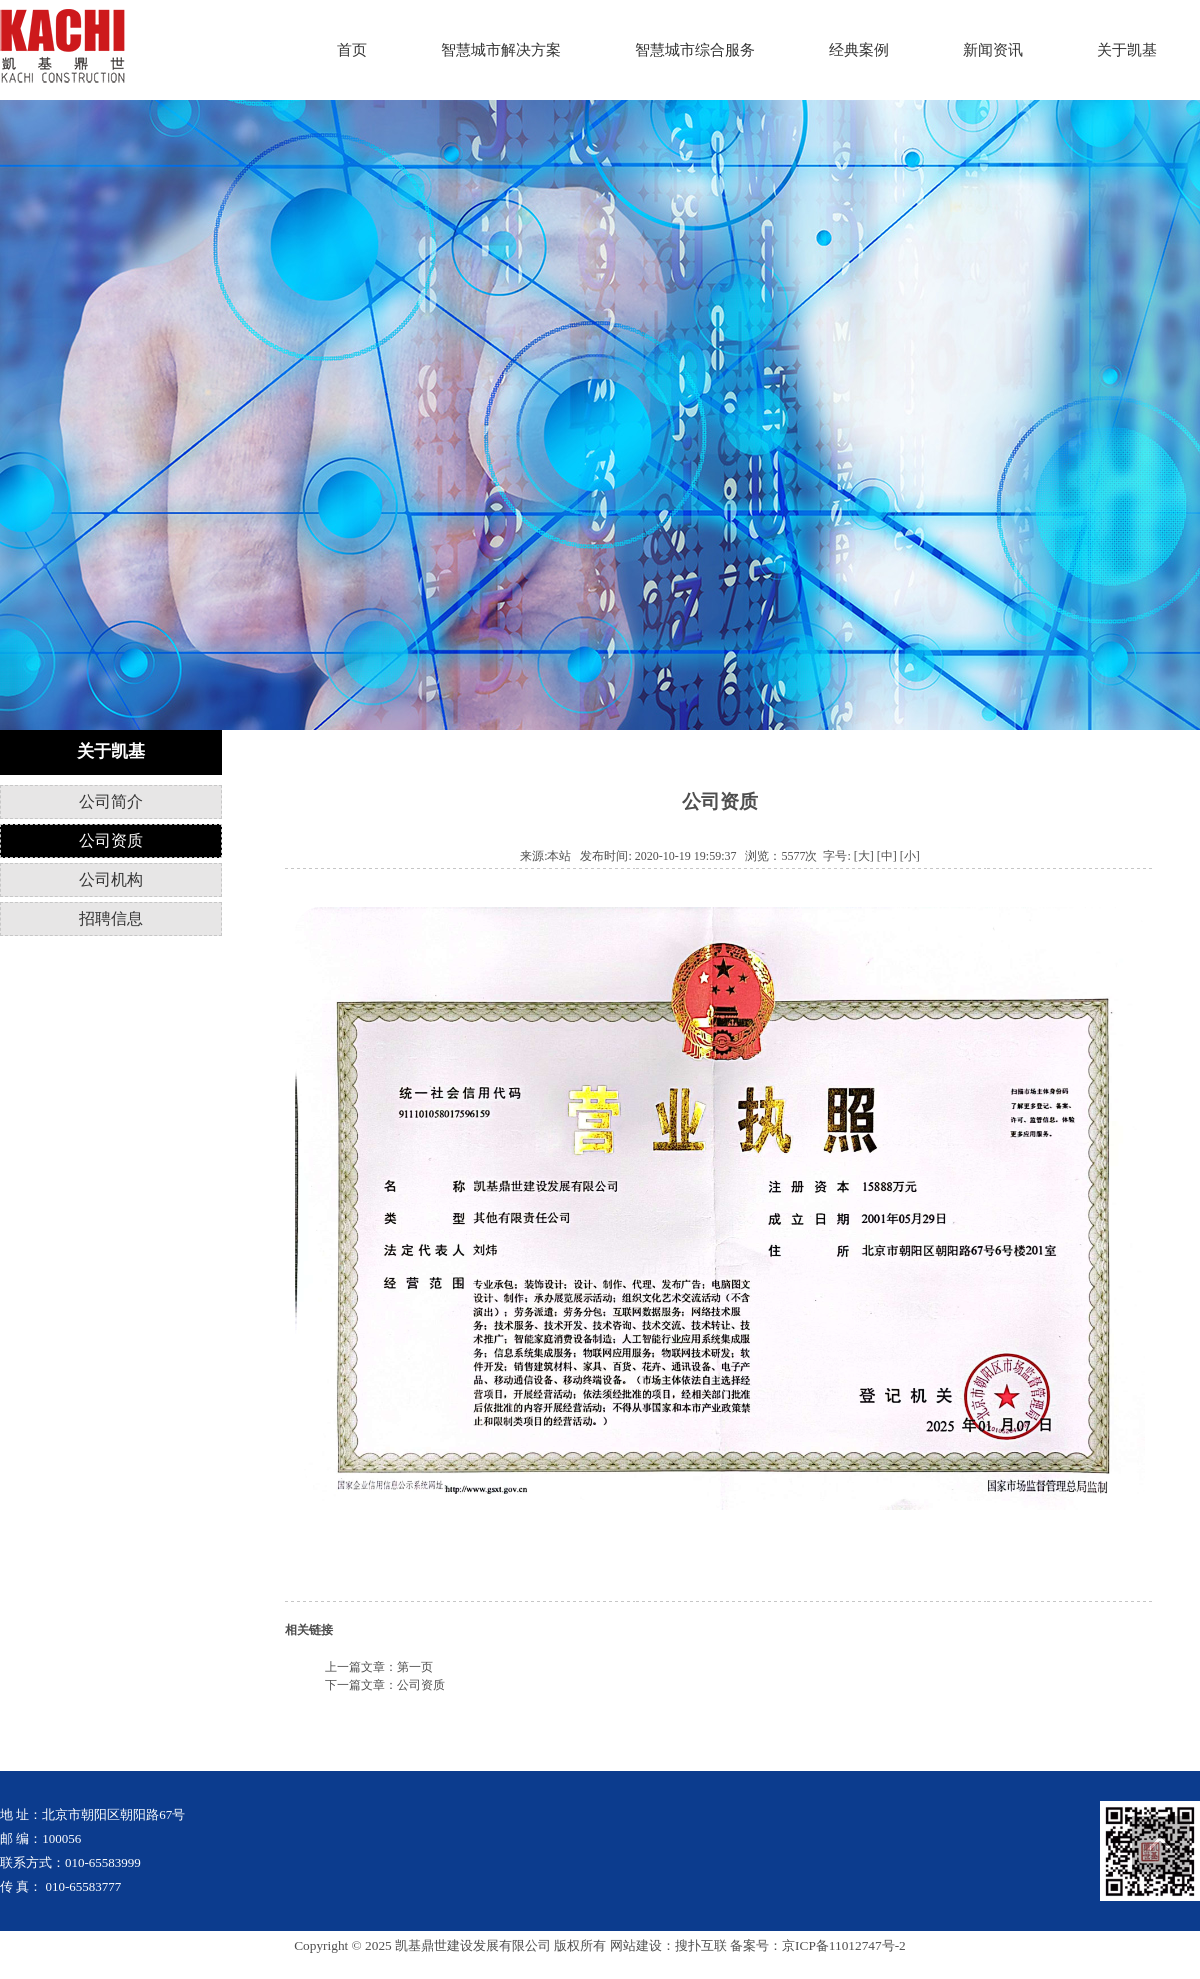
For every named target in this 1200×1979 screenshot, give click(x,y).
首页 (352, 50)
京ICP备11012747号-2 (844, 1945)
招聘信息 (111, 918)
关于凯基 (1127, 50)
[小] (910, 856)
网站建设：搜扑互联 (668, 1945)
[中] (887, 856)
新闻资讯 (993, 50)
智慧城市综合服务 (695, 50)
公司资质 (111, 840)
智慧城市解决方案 (501, 50)
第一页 (415, 1667)
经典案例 (859, 50)
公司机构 (111, 879)
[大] (864, 856)
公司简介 (111, 801)
